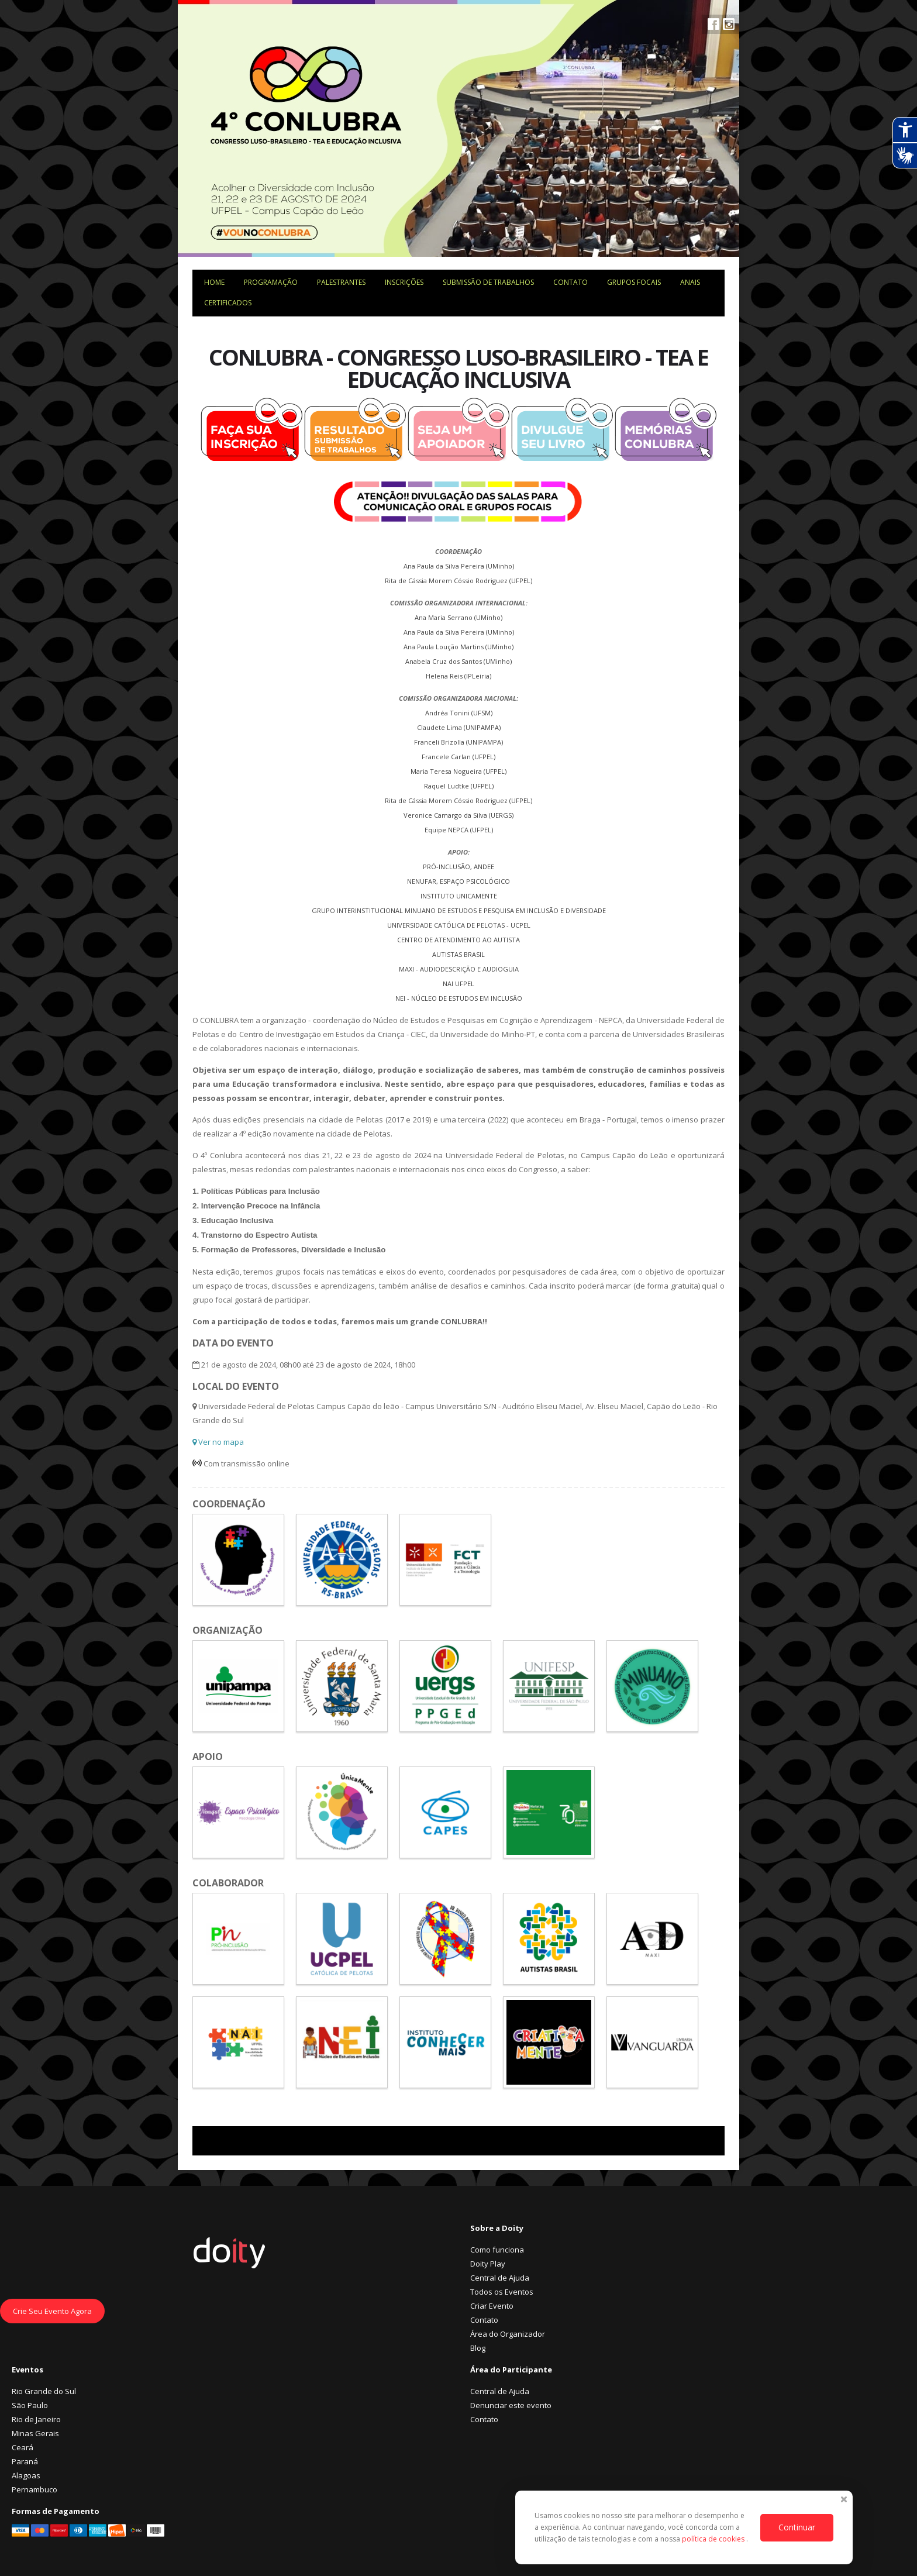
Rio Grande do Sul (44, 2391)
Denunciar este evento (510, 2405)
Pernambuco (34, 2489)
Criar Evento (491, 2306)
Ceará (22, 2447)
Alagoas (26, 2475)
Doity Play (487, 2263)
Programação (271, 282)
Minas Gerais (35, 2433)
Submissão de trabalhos (488, 282)
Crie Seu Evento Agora (52, 2311)
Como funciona (497, 2249)
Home (214, 282)
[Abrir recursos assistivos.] (904, 130)
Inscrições (404, 282)
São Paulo (30, 2405)
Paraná (25, 2461)
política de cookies (714, 2539)
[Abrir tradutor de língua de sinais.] (904, 155)
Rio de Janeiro (36, 2419)
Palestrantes (341, 282)
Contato (570, 282)
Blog (477, 2348)
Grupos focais (634, 282)
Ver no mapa (218, 1442)
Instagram (728, 24)
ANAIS (690, 282)
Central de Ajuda (499, 2277)
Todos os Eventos (501, 2291)
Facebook (713, 24)
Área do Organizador (507, 2334)
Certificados (227, 303)
